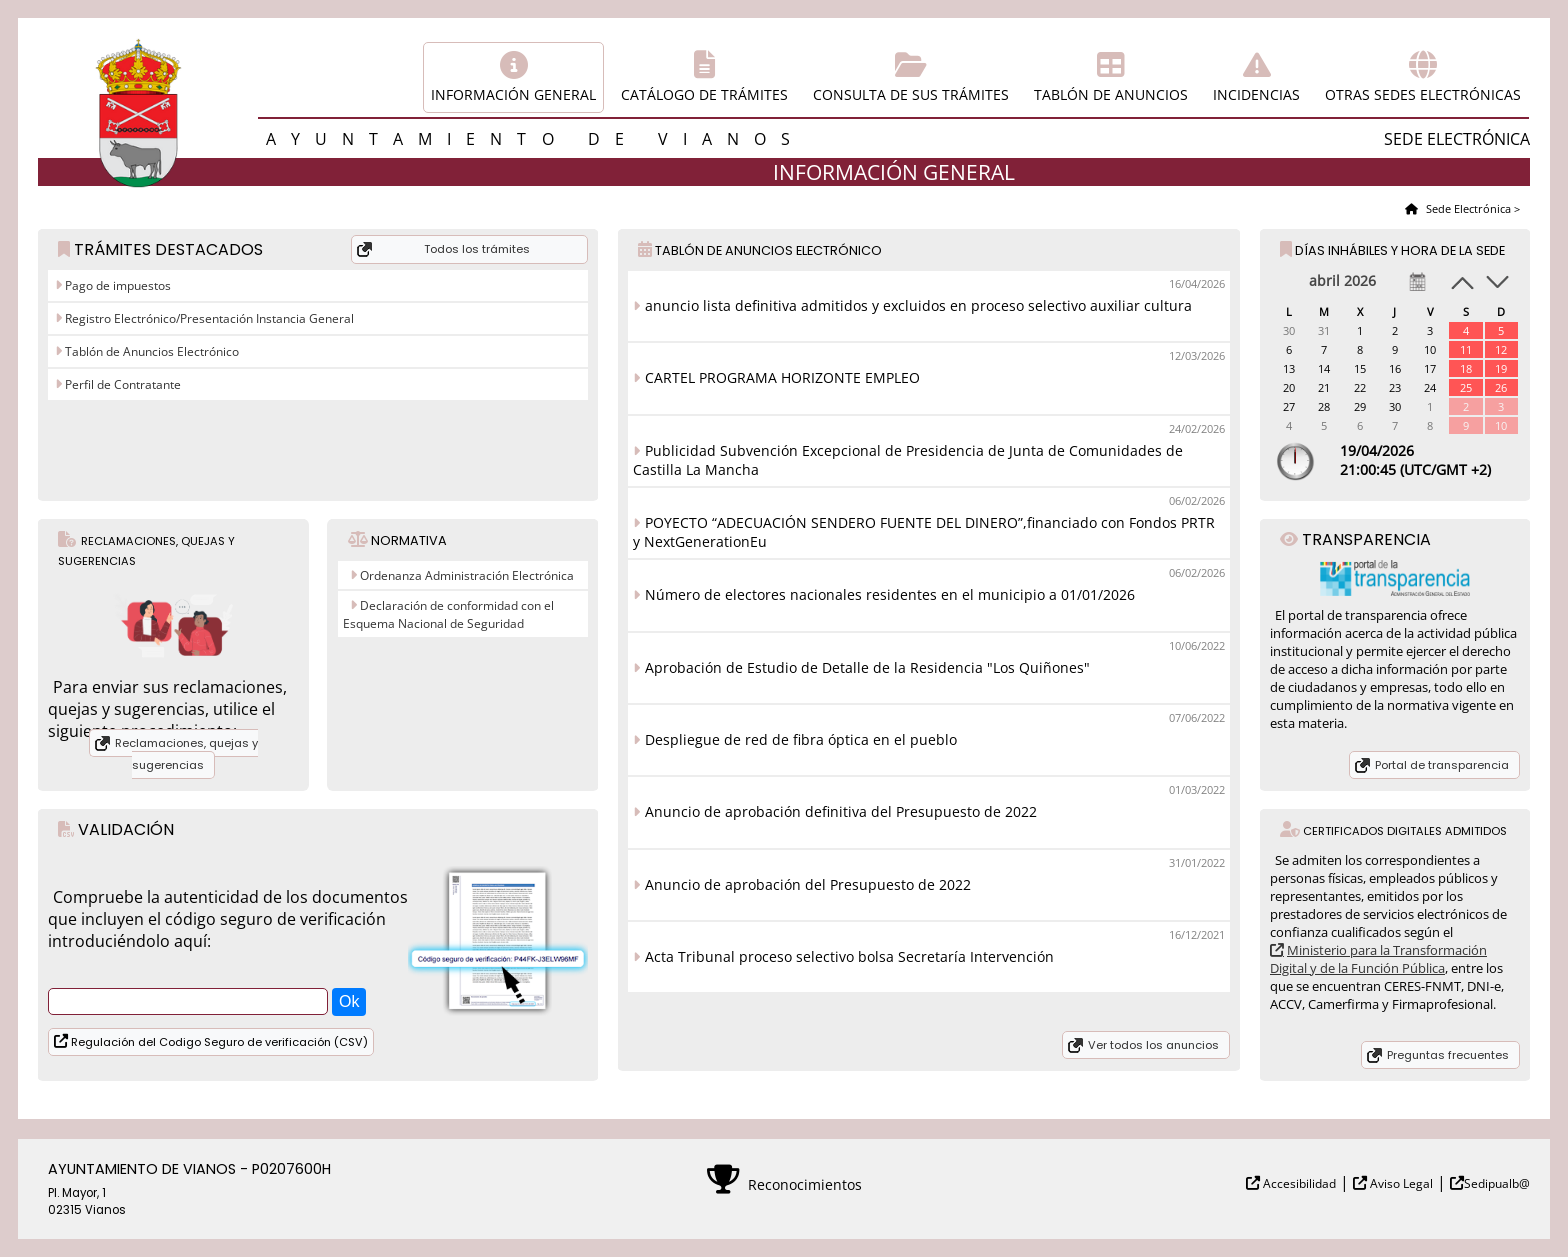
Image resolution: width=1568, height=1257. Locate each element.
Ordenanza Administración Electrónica (467, 575)
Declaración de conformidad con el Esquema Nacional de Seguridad (448, 614)
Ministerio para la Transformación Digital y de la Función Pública (1378, 959)
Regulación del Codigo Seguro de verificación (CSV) (218, 1042)
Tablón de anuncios (1111, 94)
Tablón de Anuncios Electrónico (150, 351)
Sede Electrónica (1467, 208)
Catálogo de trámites (704, 94)
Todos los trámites (477, 249)
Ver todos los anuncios (1153, 1045)
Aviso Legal (1400, 1183)
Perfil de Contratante (121, 384)
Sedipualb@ (1497, 1183)
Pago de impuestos (116, 285)
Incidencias (1256, 94)
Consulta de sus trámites (911, 94)
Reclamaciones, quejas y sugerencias (186, 754)
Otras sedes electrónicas (1423, 94)
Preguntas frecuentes (1448, 1055)
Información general (513, 94)
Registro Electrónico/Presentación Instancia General (208, 318)
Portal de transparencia (1442, 765)
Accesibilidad (1298, 1183)
